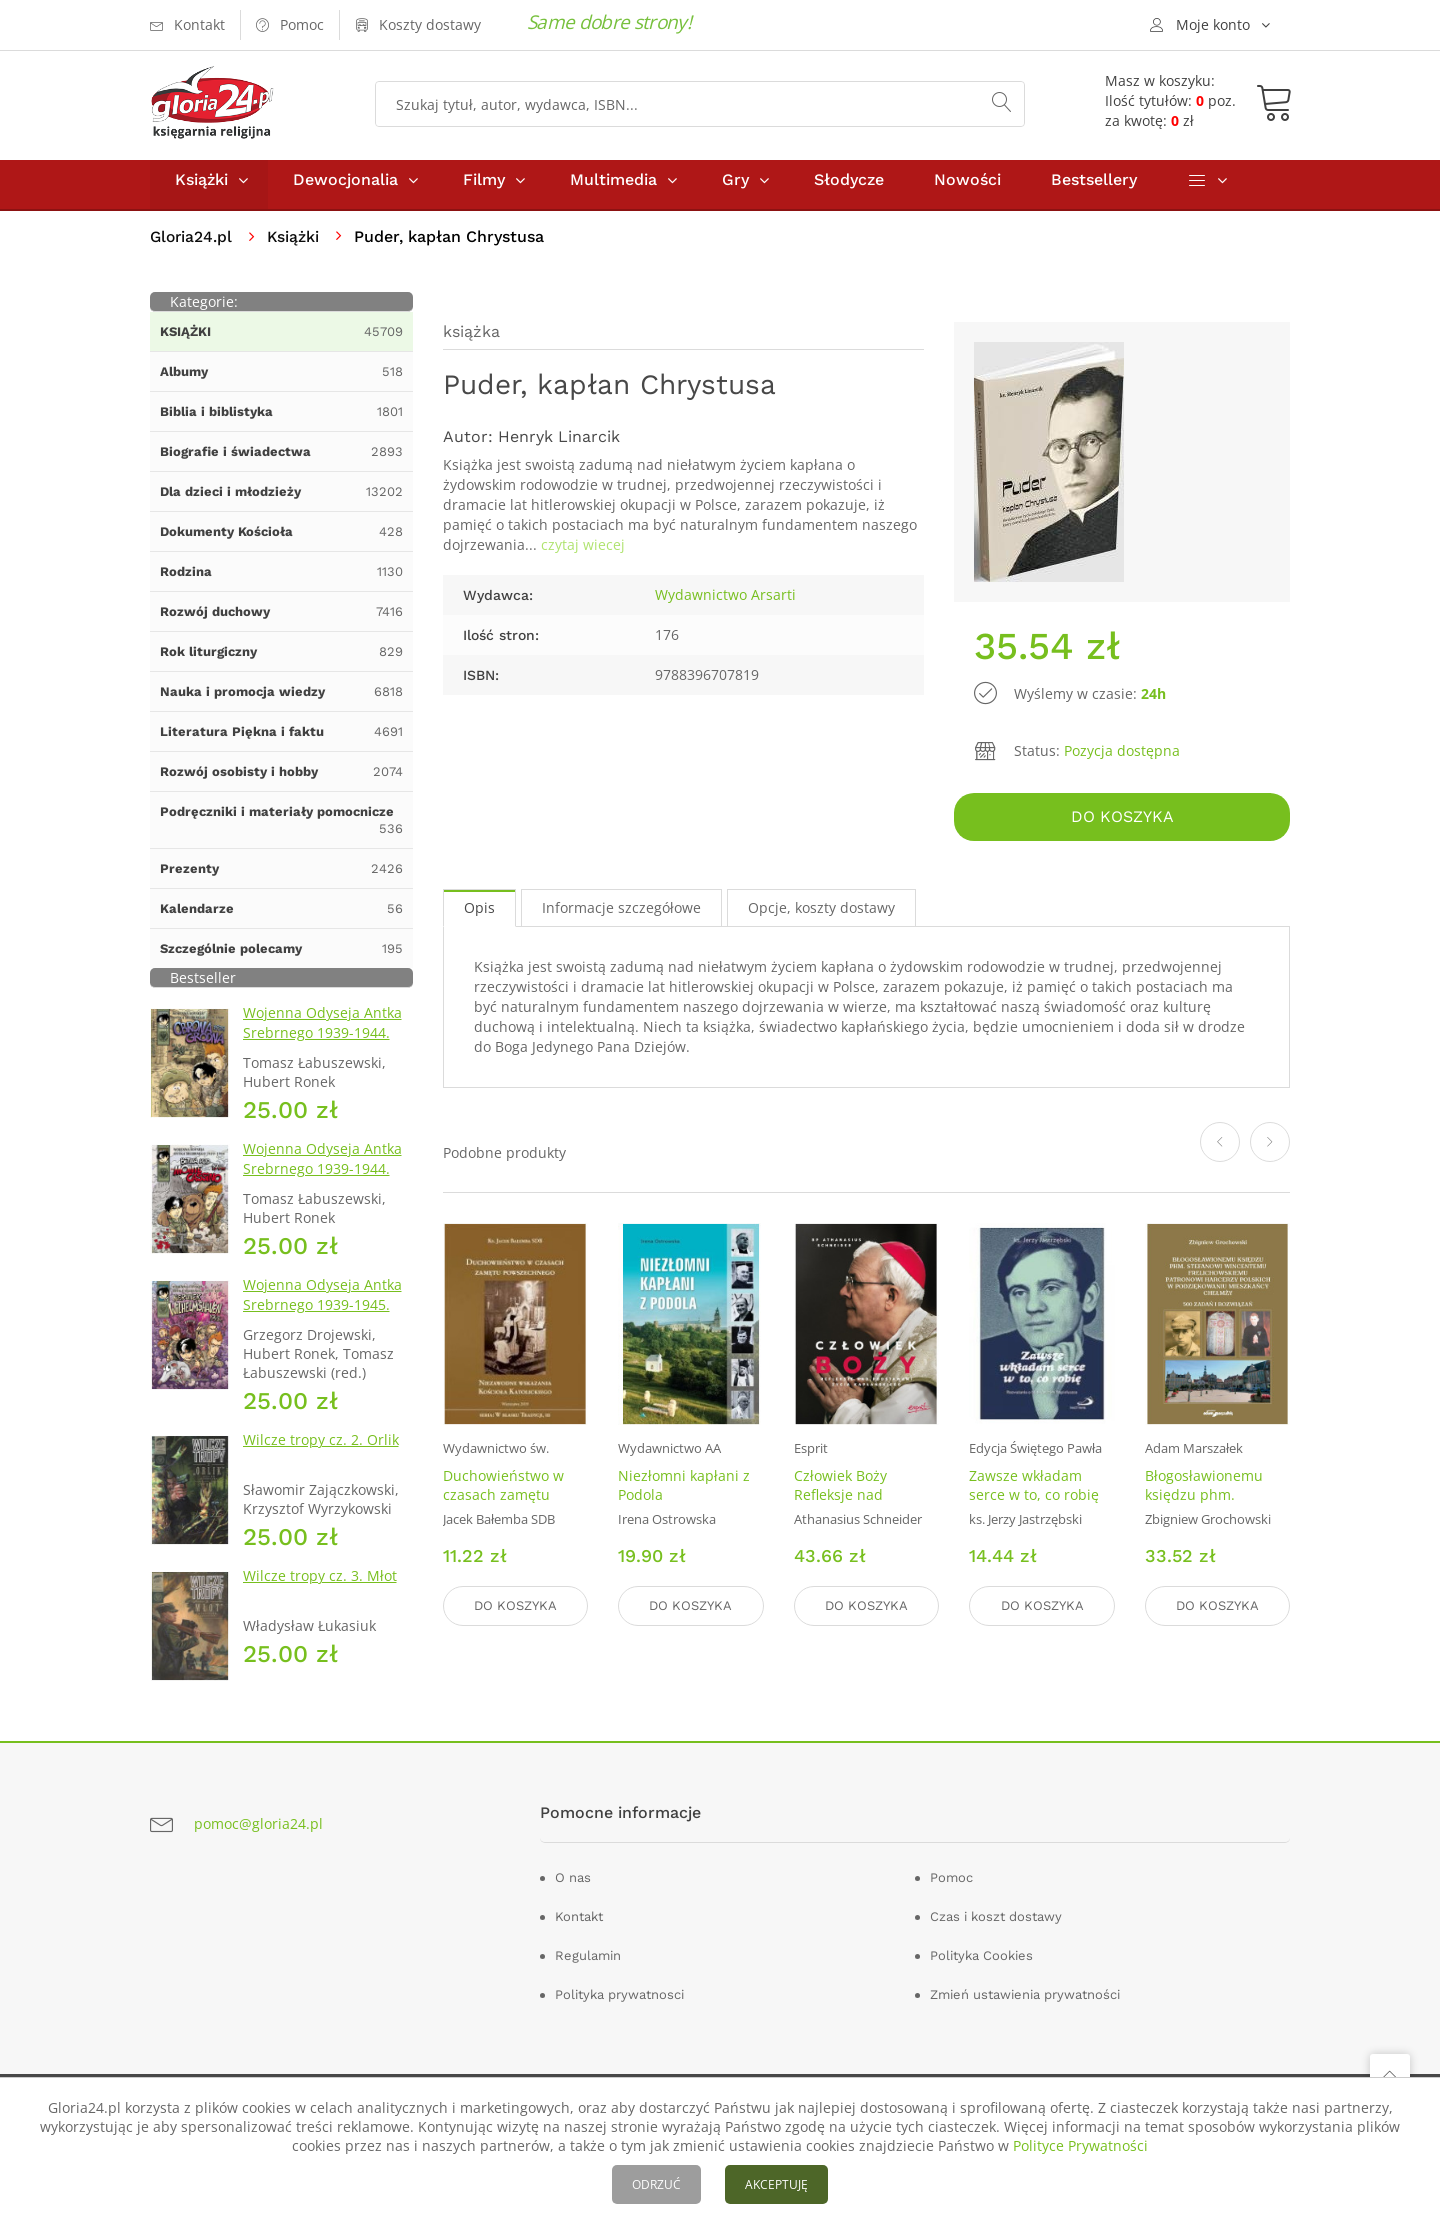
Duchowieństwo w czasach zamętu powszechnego (503, 1500)
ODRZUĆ (656, 2184)
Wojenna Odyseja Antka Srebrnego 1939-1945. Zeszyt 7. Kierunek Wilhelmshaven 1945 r (322, 1323)
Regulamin (588, 1964)
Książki (201, 188)
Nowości (967, 188)
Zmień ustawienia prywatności (1025, 2003)
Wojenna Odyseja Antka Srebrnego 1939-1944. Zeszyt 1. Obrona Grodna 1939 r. (326, 1051)
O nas (573, 1886)
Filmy (484, 188)
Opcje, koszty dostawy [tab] (821, 913)
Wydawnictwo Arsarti (725, 603)
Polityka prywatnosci (619, 2003)
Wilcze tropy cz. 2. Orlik (321, 1448)
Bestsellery (1094, 188)
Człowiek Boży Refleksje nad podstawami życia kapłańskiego (853, 1510)
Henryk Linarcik (559, 445)
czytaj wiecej (583, 553)
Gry (735, 188)
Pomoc (951, 1886)
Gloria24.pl (192, 245)
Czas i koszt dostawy (996, 1925)
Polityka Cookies (981, 1964)
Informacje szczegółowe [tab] (621, 913)
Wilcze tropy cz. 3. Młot (320, 1584)
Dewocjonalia (345, 188)
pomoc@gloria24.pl (258, 1832)
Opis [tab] (479, 913)
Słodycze (849, 188)
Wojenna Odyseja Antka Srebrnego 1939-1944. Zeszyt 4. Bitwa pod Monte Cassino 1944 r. (322, 1187)
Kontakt (579, 1925)
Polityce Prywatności (1080, 2145)
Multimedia (613, 188)
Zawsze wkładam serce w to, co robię (1034, 1491)
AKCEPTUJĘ (776, 2184)
